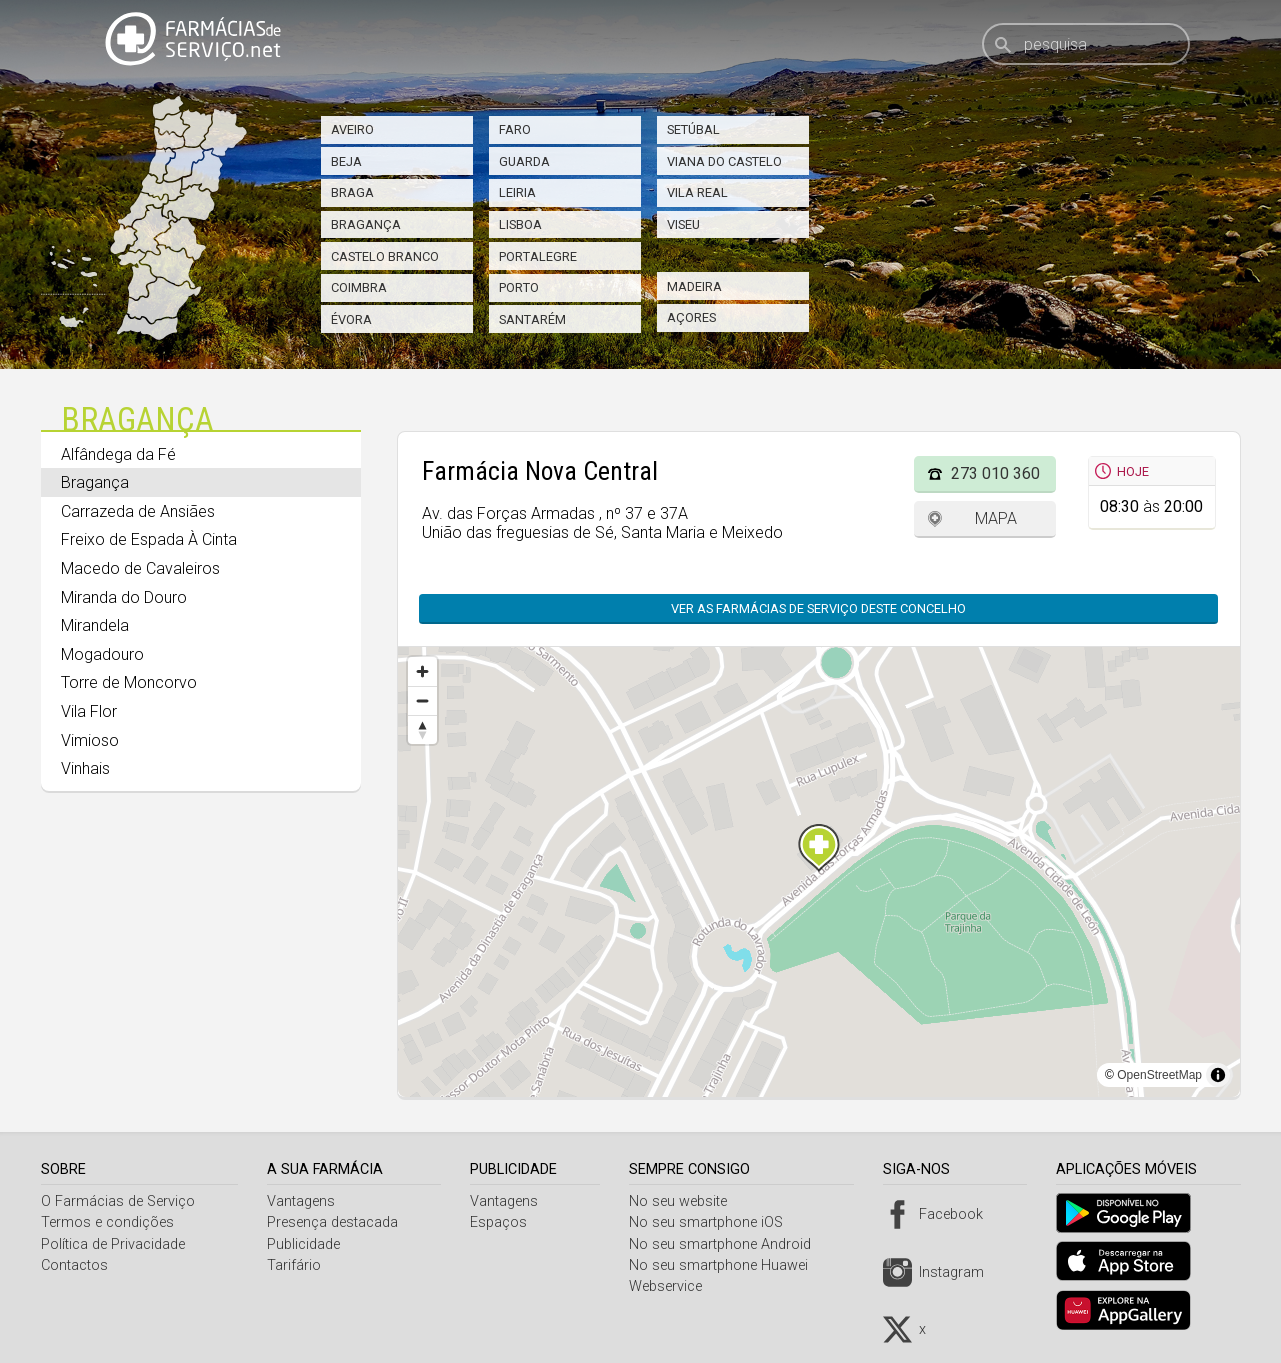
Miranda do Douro (124, 597)
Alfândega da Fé (118, 454)
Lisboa (520, 224)
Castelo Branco (385, 256)
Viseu (683, 224)
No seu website (685, 1201)
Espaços (503, 1222)
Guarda (524, 161)
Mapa (996, 518)
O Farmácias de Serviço (118, 1201)
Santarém (532, 319)
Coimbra (359, 287)
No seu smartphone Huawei (725, 1265)
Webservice (672, 1286)
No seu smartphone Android (727, 1244)
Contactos (74, 1265)
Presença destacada (334, 1222)
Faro (515, 129)
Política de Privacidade (113, 1244)
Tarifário (296, 1265)
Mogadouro (102, 654)
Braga (352, 192)
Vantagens (303, 1201)
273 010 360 (995, 473)
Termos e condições (107, 1222)
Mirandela (95, 625)
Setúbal (693, 129)
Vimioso (90, 740)
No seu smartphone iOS (713, 1222)
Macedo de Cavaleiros (140, 568)
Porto (519, 287)
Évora (351, 319)
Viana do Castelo (724, 161)
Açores (691, 317)
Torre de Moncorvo (129, 682)
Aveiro (352, 129)
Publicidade (305, 1244)
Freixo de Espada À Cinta (149, 539)
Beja (346, 161)
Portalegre (538, 256)
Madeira (694, 286)
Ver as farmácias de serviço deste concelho (818, 608)
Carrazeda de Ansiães (138, 511)
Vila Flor (89, 711)
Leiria (517, 192)
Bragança (366, 224)
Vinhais (85, 768)
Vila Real (697, 192)
